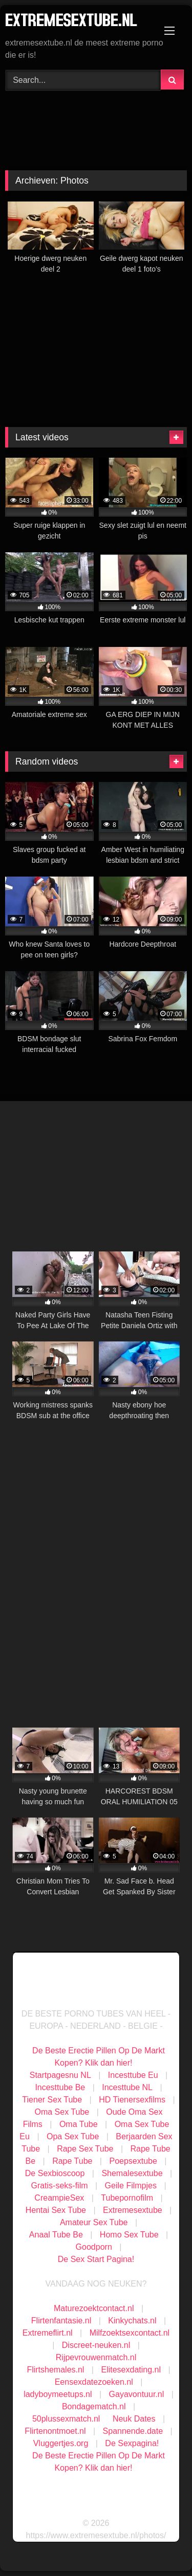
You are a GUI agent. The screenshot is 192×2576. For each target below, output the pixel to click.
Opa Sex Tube (73, 2136)
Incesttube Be (60, 2087)
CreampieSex (59, 2197)
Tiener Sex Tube (52, 2099)
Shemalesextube (131, 2173)
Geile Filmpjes (131, 2185)
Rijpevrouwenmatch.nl (96, 2357)
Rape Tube (72, 2161)
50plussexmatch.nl (66, 2418)
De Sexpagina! (132, 2443)
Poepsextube (133, 2161)
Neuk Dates (134, 2418)
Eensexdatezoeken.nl (94, 2382)
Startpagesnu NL (60, 2075)
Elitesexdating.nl (131, 2369)
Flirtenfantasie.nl (61, 2320)
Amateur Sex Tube (94, 2222)
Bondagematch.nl (94, 2406)
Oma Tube (78, 2124)
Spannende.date (133, 2431)
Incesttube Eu (133, 2075)
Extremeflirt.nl (48, 2332)
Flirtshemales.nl (55, 2369)
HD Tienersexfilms (132, 2099)
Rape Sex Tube (85, 2148)
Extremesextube (132, 2210)
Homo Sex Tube (129, 2234)
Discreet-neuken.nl (96, 2345)
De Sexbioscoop (55, 2173)
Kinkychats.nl (132, 2320)
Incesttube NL (127, 2087)
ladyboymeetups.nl (58, 2394)
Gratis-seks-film (59, 2185)
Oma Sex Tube (61, 2112)
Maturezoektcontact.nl (94, 2308)
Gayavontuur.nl (136, 2394)
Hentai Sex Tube (56, 2210)
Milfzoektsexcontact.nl (130, 2332)
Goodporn (94, 2247)
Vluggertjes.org (61, 2443)
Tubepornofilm (127, 2197)
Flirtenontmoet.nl (55, 2431)
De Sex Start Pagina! (96, 2259)
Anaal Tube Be (57, 2234)
